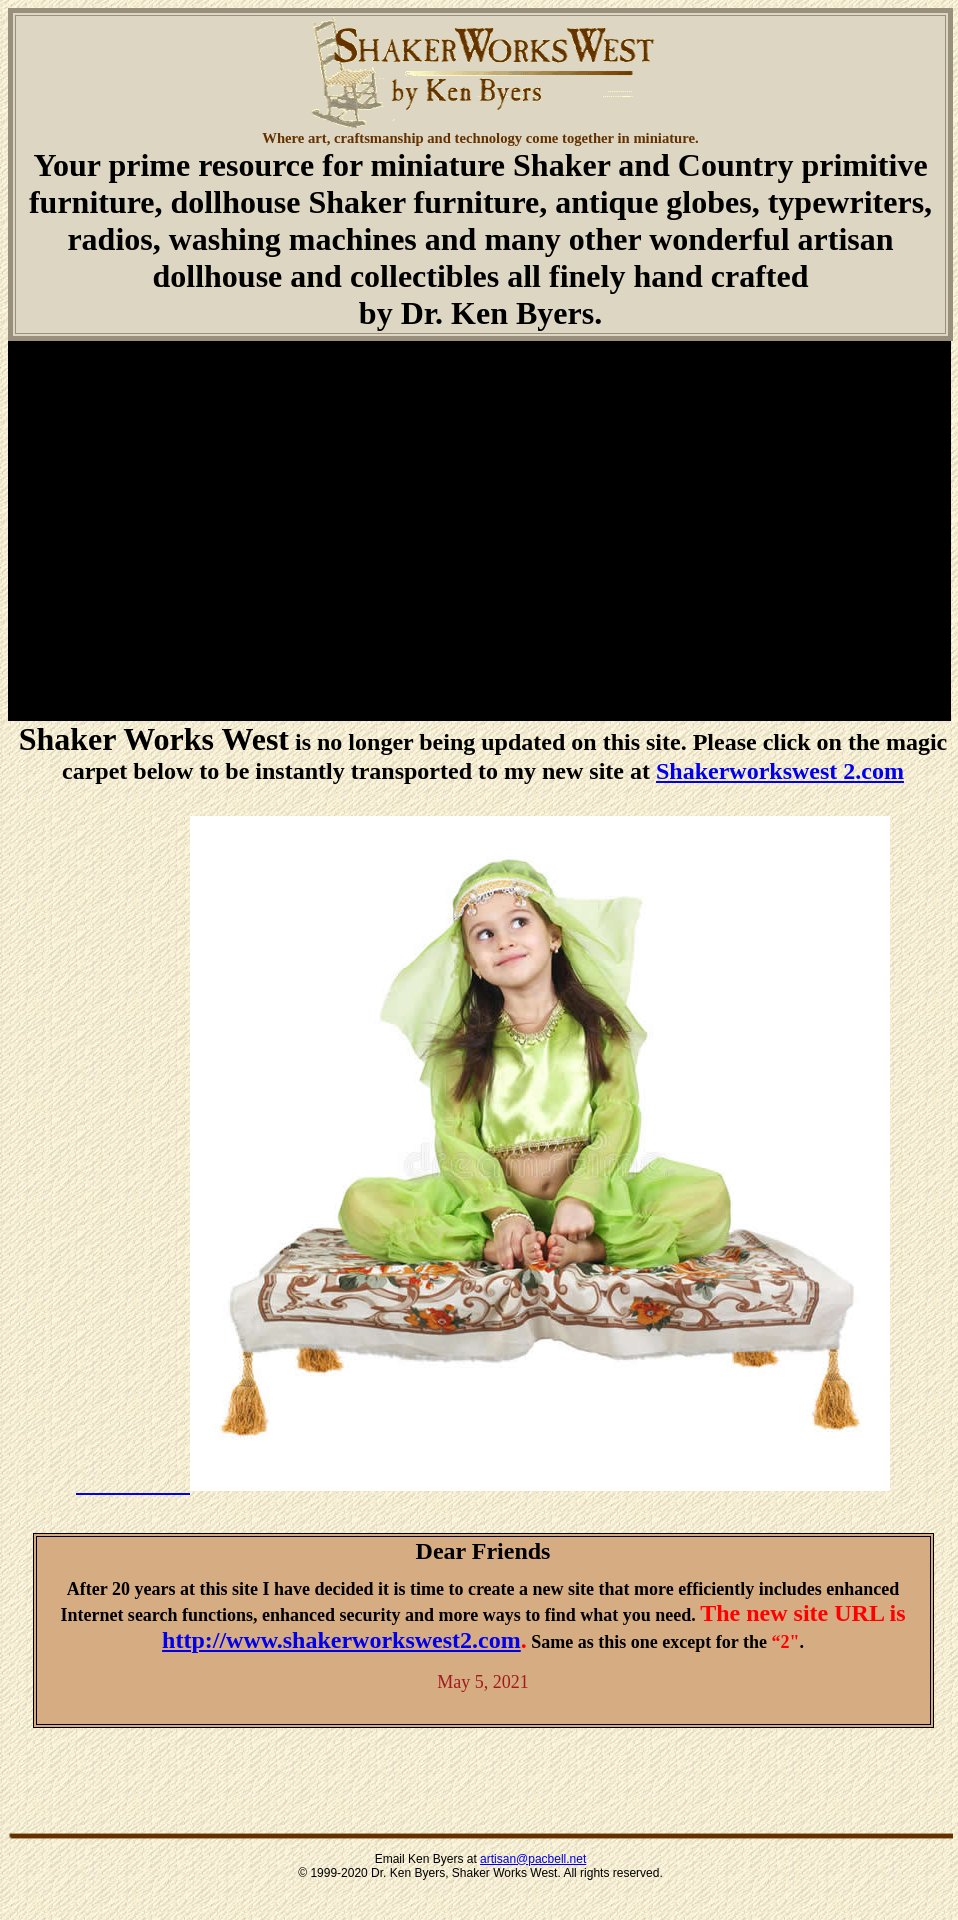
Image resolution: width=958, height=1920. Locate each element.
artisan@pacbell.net (533, 1859)
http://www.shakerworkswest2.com (341, 1640)
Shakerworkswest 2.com (780, 771)
